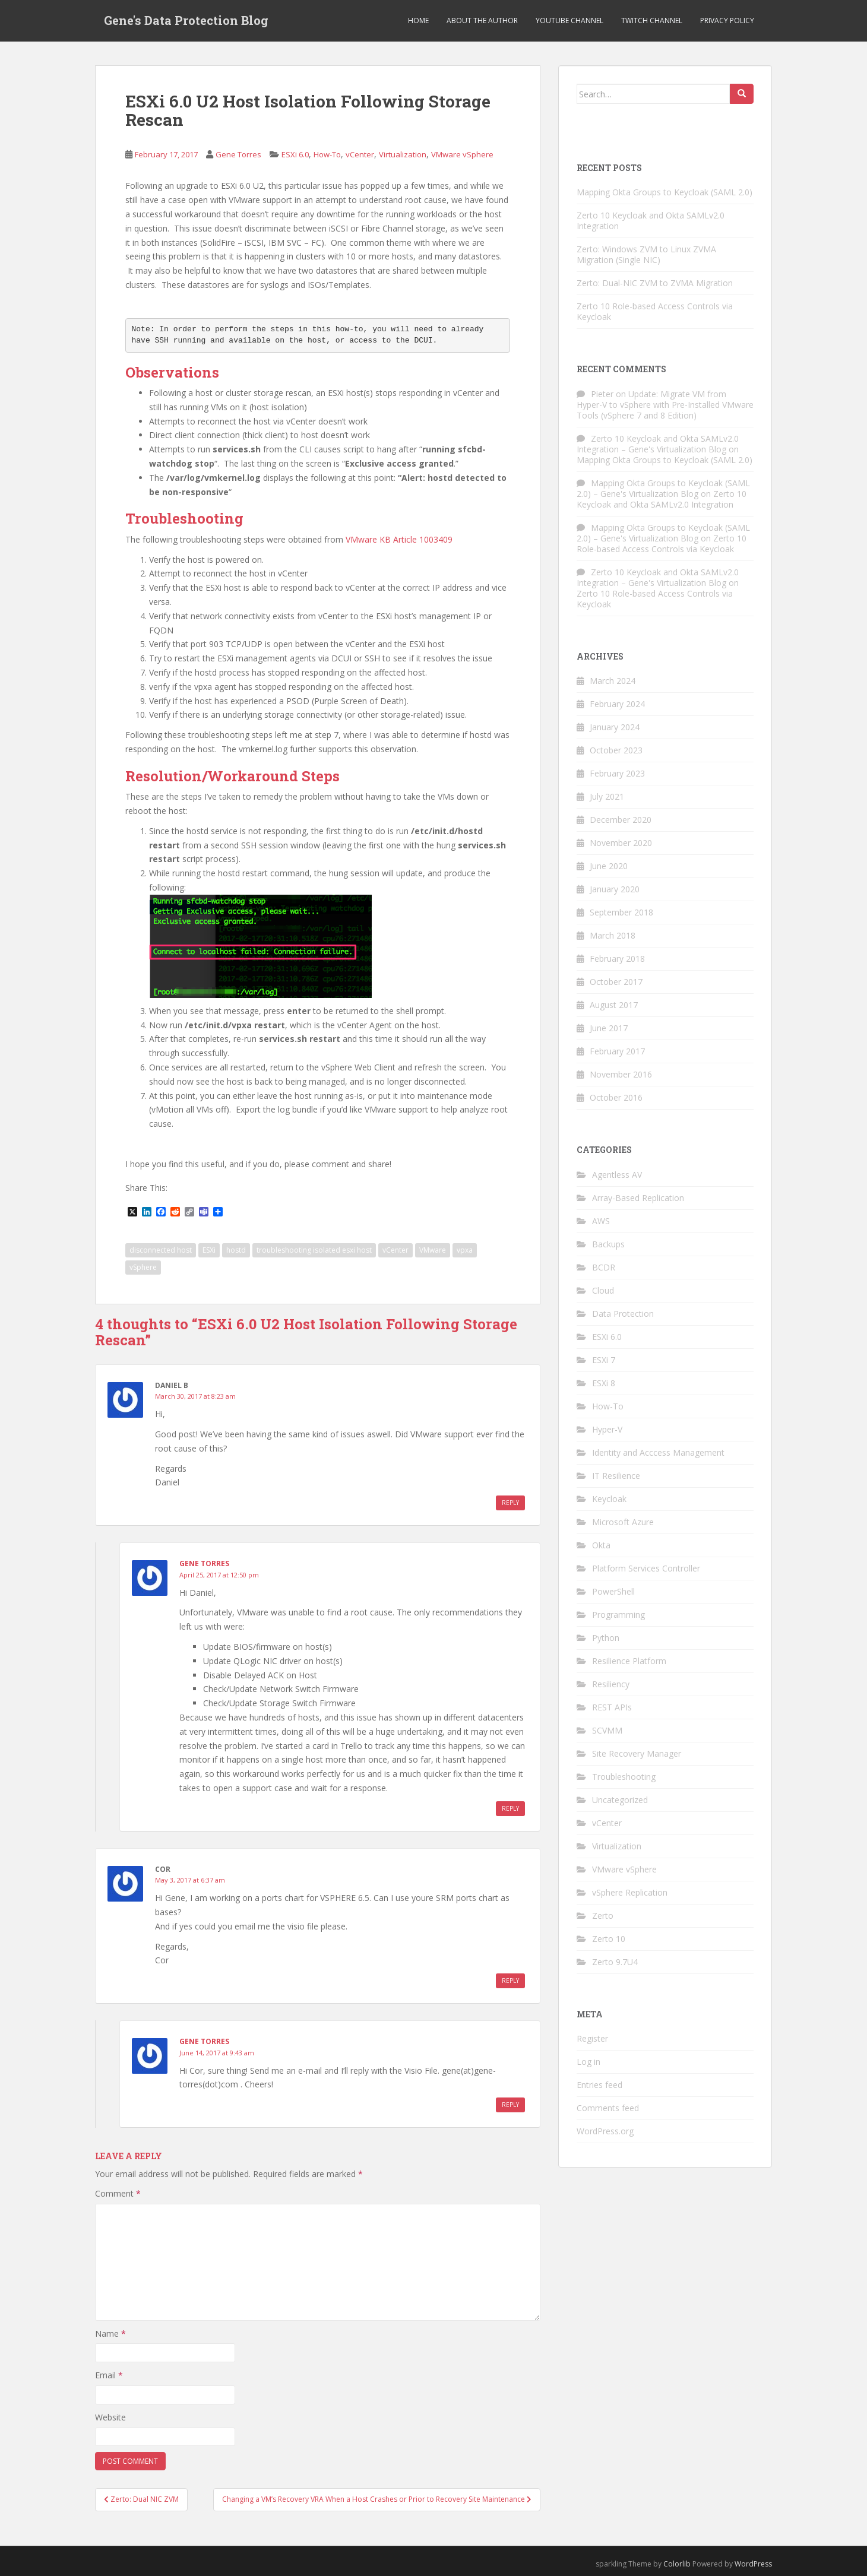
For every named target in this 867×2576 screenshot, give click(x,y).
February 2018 (617, 958)
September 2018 (621, 912)
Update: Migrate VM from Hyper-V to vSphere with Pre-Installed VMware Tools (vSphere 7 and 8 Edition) (665, 404)
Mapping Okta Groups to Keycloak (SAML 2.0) (664, 192)
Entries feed (599, 2084)
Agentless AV (617, 1174)
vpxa (465, 1250)
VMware (432, 1250)
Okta (601, 1545)
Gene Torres (238, 154)
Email (109, 2375)
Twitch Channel (651, 20)
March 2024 (612, 680)
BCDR (603, 1267)
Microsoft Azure (623, 1522)
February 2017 (617, 1051)
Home (418, 20)
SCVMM (607, 1730)
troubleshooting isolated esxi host (314, 1250)
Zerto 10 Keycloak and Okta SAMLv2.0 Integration (650, 221)
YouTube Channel (569, 20)
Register (592, 2038)
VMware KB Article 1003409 (399, 539)
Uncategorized (620, 1799)
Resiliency (610, 1684)
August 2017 (614, 1004)
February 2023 (617, 773)
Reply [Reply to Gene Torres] (510, 1808)
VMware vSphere (462, 154)
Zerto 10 (608, 1938)
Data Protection (623, 1313)
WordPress (753, 2564)
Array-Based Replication (638, 1197)
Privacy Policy (727, 20)
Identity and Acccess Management (658, 1452)
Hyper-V (607, 1429)
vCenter (360, 154)
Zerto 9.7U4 (615, 1961)
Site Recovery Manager (636, 1753)
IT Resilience (616, 1475)
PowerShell (613, 1591)
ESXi (209, 1250)
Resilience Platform (629, 1660)
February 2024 (617, 703)
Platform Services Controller (646, 1568)
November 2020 (621, 842)
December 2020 (620, 819)
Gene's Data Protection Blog (186, 20)
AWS (601, 1221)
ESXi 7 (603, 1359)
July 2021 (607, 796)
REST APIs (612, 1707)
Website (110, 2417)
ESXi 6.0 (295, 154)
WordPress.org (605, 2131)
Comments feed (608, 2108)
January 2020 (615, 889)
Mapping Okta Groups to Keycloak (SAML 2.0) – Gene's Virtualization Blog (663, 488)
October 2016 (616, 1097)
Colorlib (677, 2564)
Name (110, 2333)
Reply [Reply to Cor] (510, 1980)
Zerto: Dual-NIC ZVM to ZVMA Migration (655, 283)
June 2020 (609, 866)
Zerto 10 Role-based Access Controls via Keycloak (655, 311)
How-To (327, 154)
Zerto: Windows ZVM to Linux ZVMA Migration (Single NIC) (646, 254)
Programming (618, 1614)
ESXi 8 (603, 1383)
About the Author (482, 20)
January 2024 (615, 727)
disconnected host (160, 1250)
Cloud (603, 1290)
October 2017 (616, 981)
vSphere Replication (629, 1892)
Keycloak (609, 1498)
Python (605, 1637)
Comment (118, 2193)
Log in (588, 2061)
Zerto (602, 1915)
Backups (608, 1244)
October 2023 (616, 750)
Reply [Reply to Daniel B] (510, 1502)
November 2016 (621, 1074)
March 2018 (612, 935)
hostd (236, 1250)
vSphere (143, 1267)
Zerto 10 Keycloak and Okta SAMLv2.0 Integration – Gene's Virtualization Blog (658, 444)
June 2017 (609, 1028)
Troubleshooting (624, 1776)
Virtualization (402, 154)
